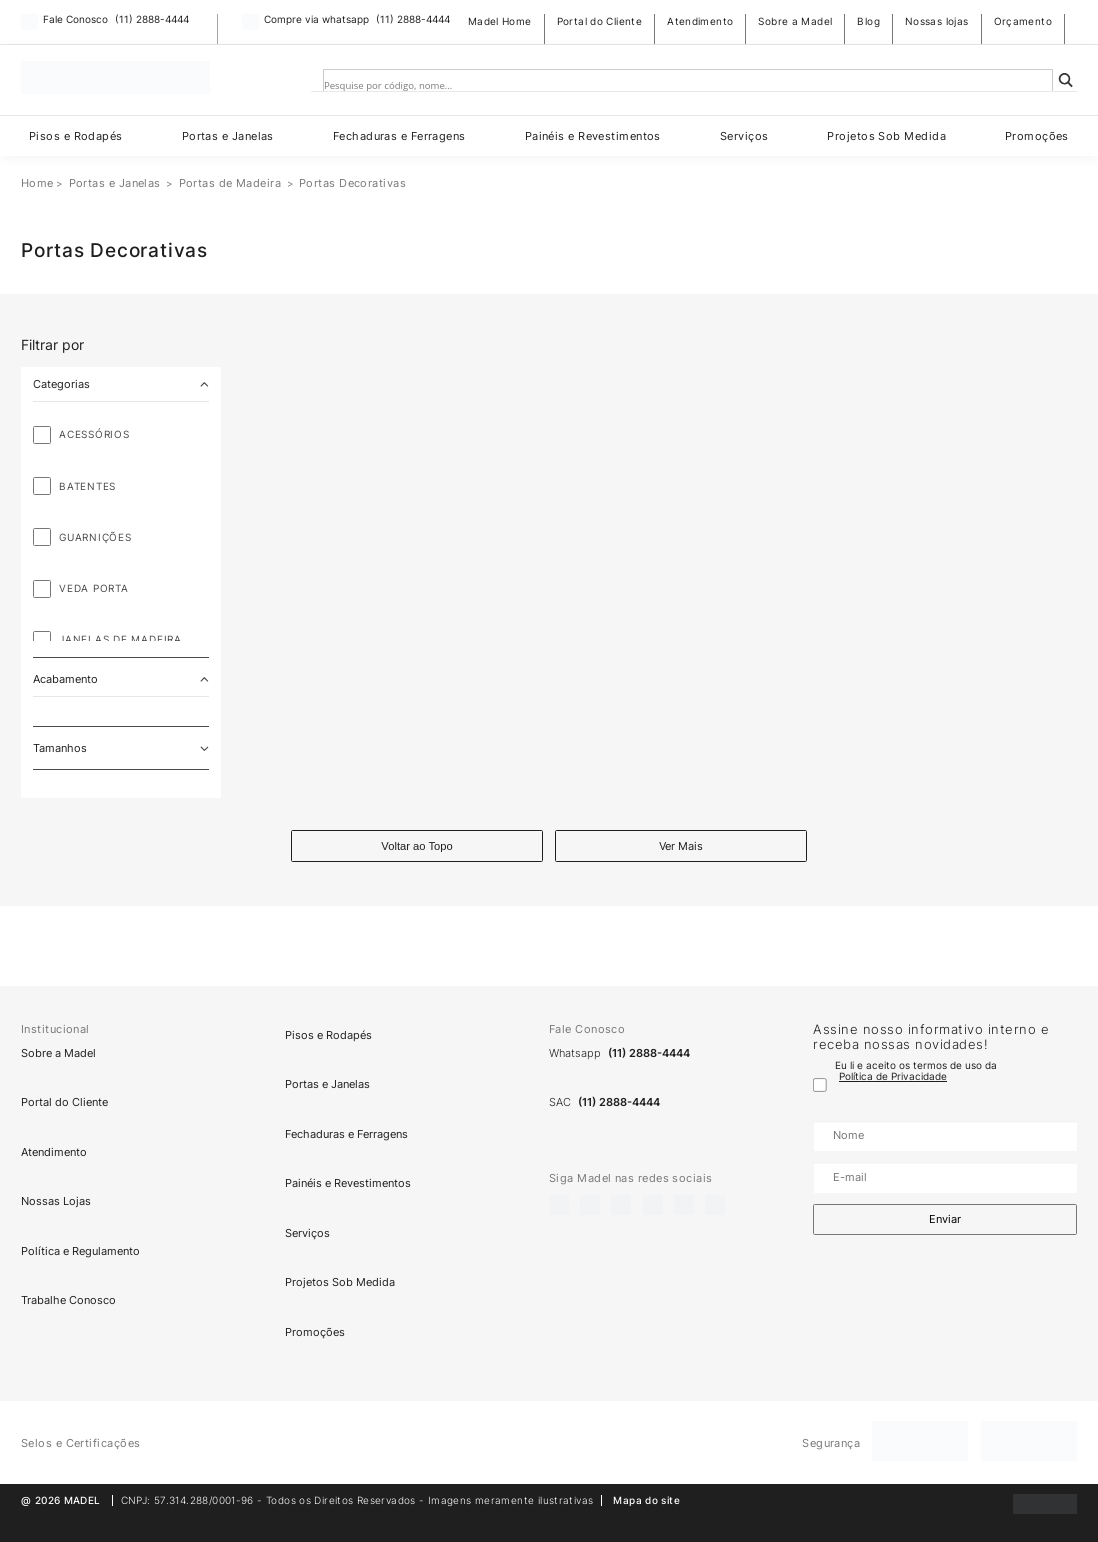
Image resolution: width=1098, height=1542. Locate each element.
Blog (868, 21)
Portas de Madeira (230, 183)
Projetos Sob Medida (886, 136)
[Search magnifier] (1066, 80)
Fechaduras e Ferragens (399, 136)
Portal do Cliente (600, 21)
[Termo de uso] (820, 1085)
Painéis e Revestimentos (593, 136)
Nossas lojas (937, 21)
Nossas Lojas (56, 1201)
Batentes (87, 486)
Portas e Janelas (228, 136)
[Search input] (674, 86)
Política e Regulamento (80, 1251)
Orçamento (1023, 21)
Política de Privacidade (893, 1076)
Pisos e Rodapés (76, 136)
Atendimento (700, 21)
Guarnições (95, 537)
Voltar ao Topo (416, 846)
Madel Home (500, 21)
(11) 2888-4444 (152, 19)
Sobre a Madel (795, 21)
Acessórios (94, 434)
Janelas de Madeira (120, 639)
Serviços (744, 136)
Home (37, 183)
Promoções (1037, 136)
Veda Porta (94, 588)
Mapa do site (646, 1500)
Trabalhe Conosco (68, 1301)
